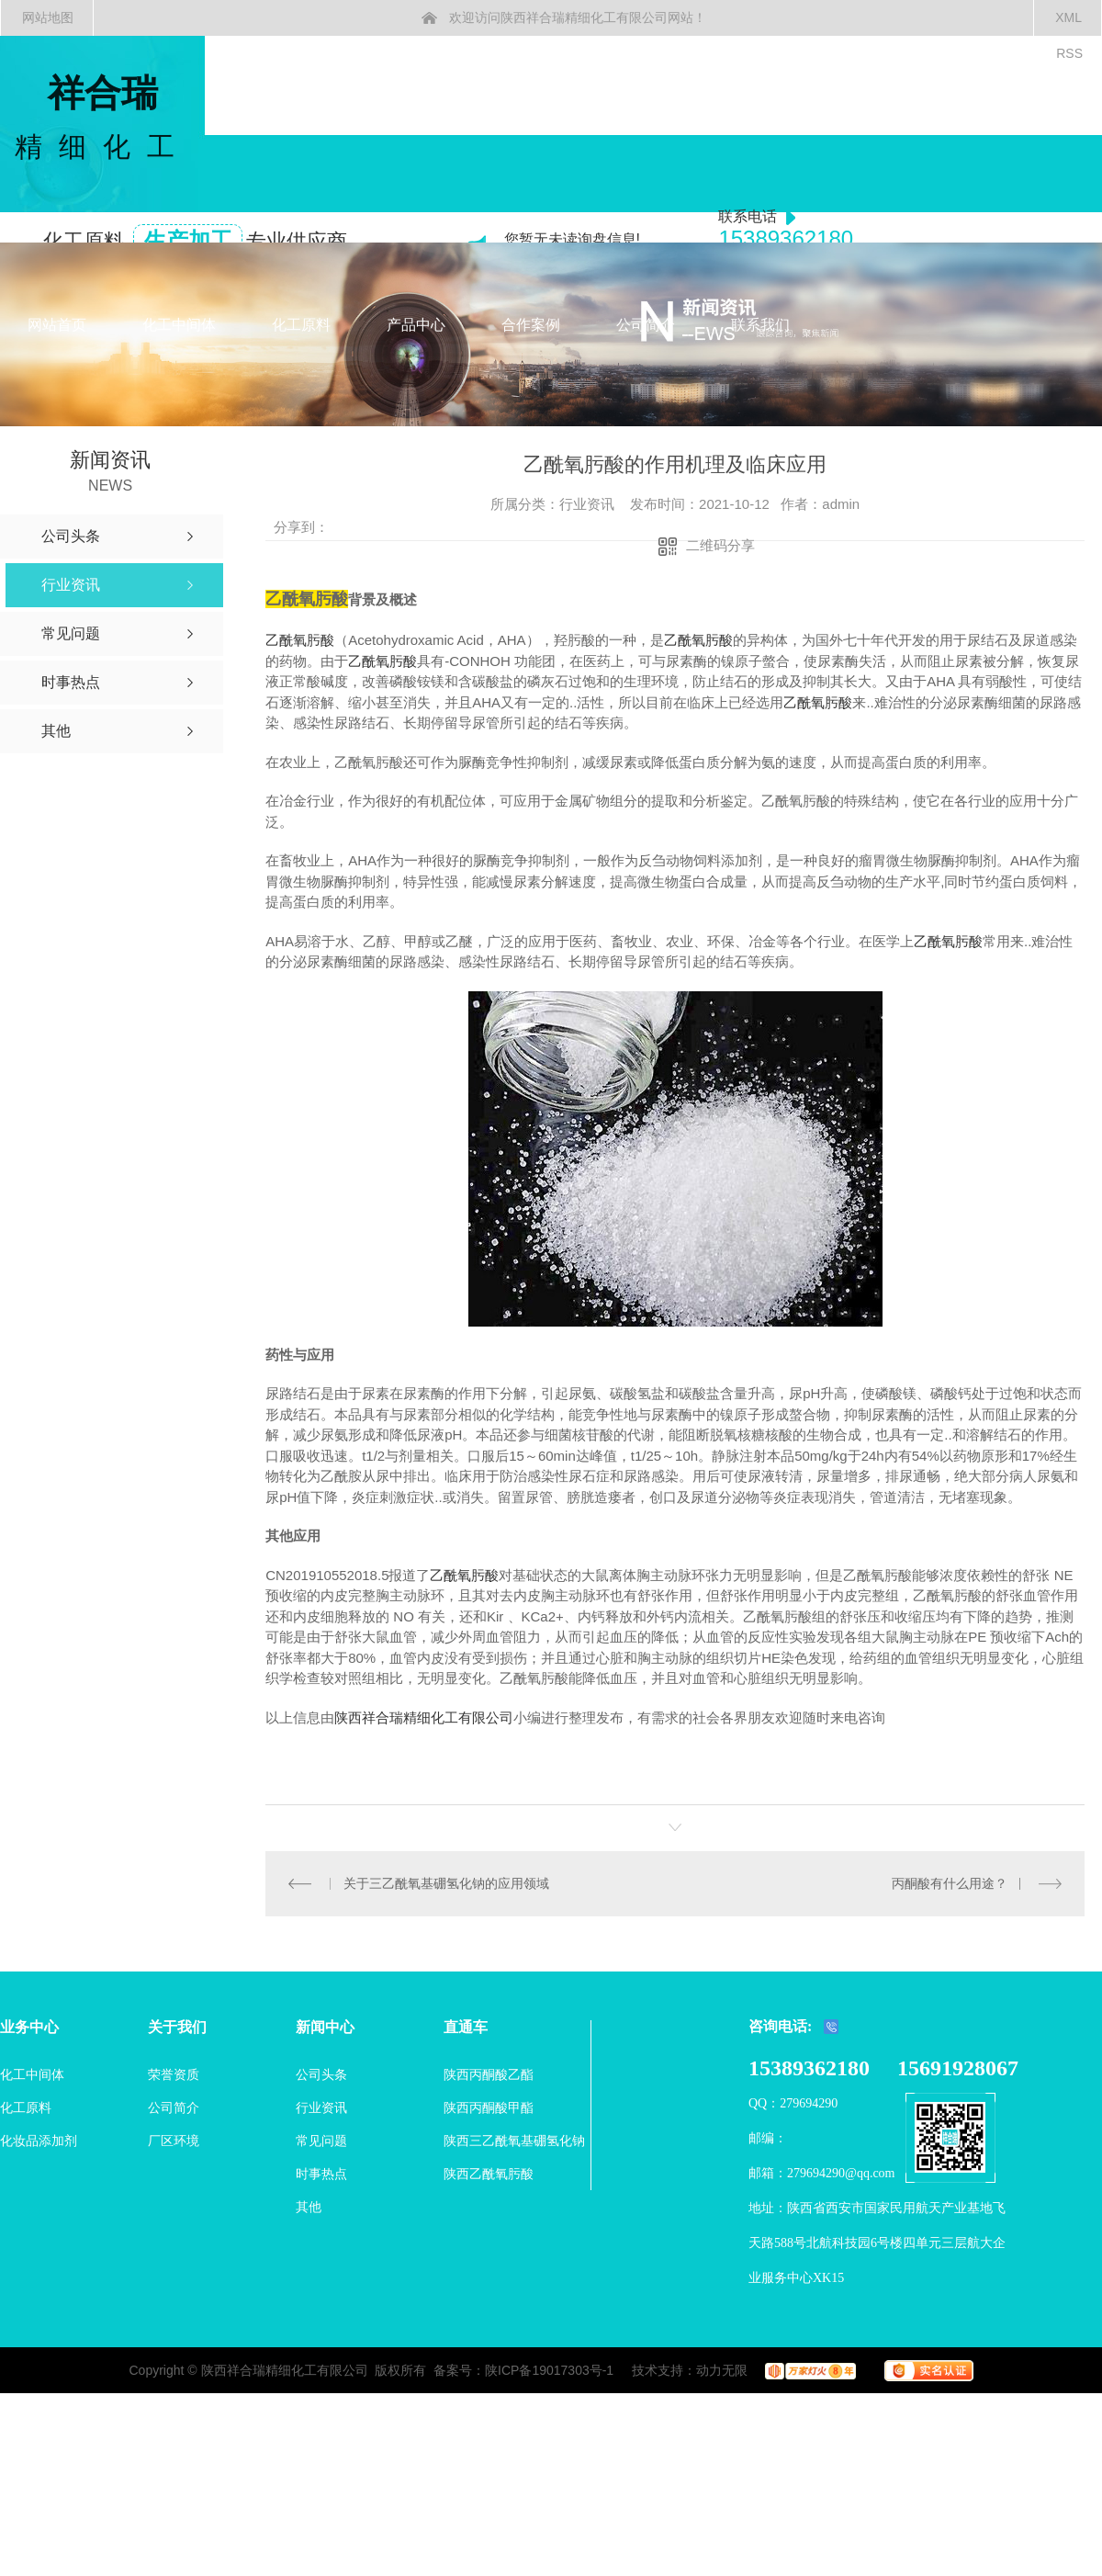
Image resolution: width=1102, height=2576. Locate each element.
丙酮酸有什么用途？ (949, 1883)
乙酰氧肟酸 (299, 640)
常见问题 (321, 2140)
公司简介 (645, 325)
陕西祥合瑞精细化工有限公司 (423, 1717)
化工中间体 (179, 325)
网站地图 (47, 17)
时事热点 (321, 2173)
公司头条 (321, 2074)
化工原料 (301, 325)
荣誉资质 (173, 2074)
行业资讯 (321, 2107)
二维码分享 (720, 545)
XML (1068, 17)
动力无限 (722, 2370)
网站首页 (57, 325)
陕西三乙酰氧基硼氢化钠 (514, 2140)
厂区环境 (173, 2140)
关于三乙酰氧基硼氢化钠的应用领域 (446, 1883)
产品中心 (416, 325)
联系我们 (760, 325)
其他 (308, 2206)
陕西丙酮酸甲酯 (489, 2107)
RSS (1069, 53)
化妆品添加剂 (38, 2140)
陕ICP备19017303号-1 (549, 2370)
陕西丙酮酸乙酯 (489, 2074)
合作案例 (530, 325)
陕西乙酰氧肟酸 (489, 2173)
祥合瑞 (102, 119)
